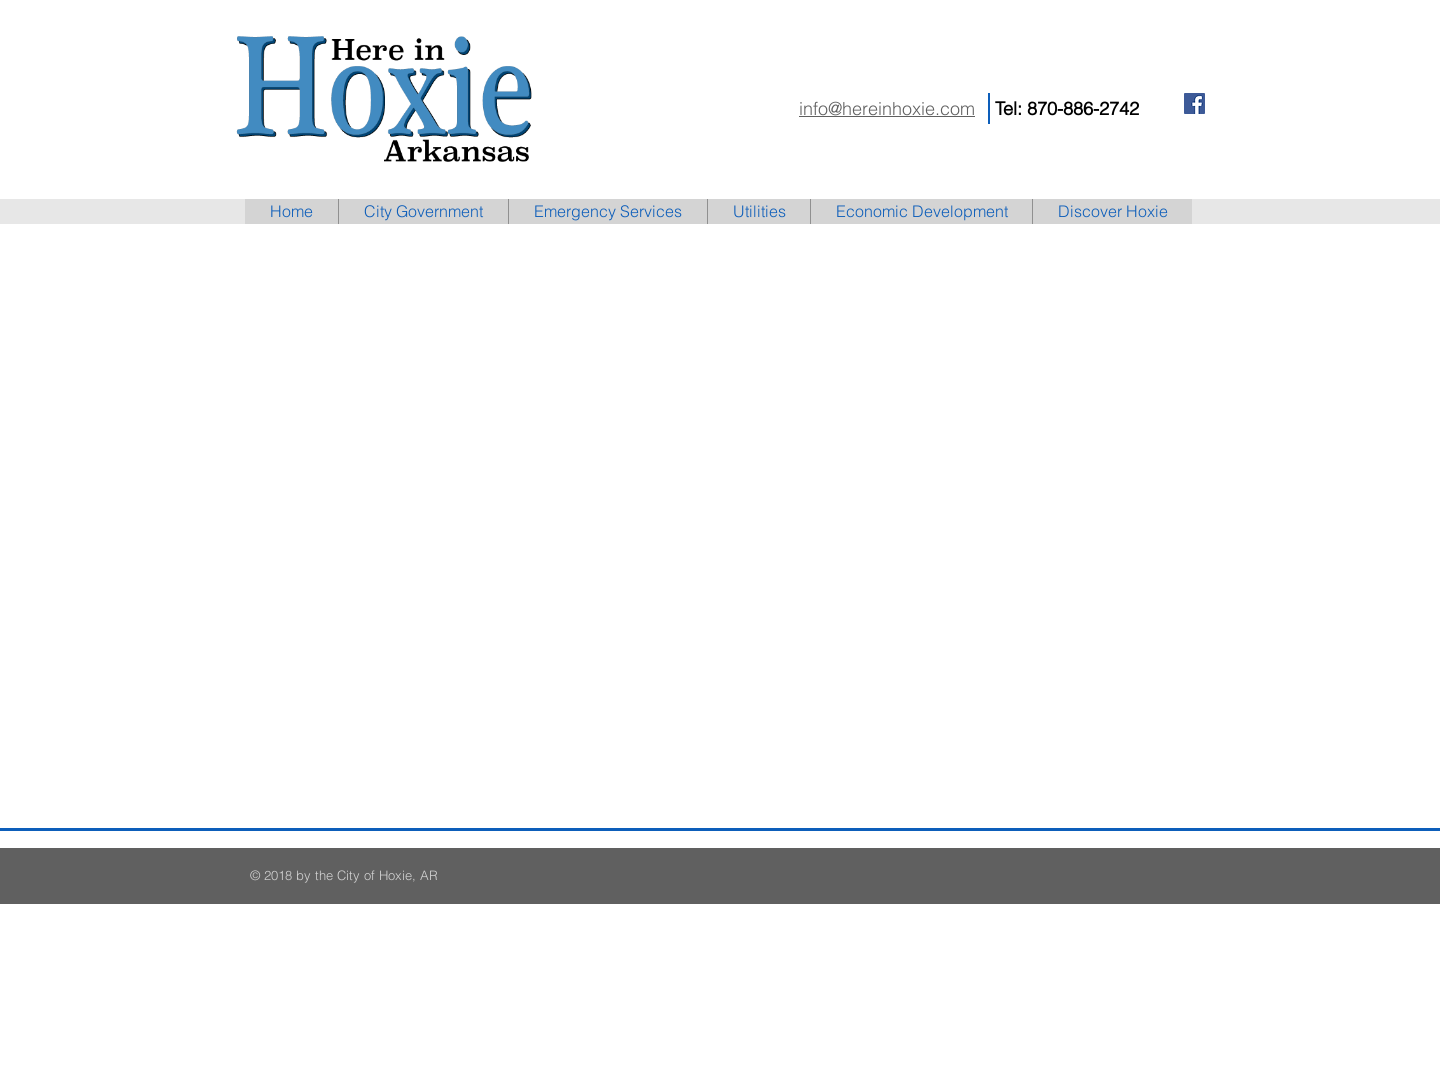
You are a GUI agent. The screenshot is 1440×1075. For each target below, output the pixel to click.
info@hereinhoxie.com (887, 108)
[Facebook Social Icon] (1194, 103)
